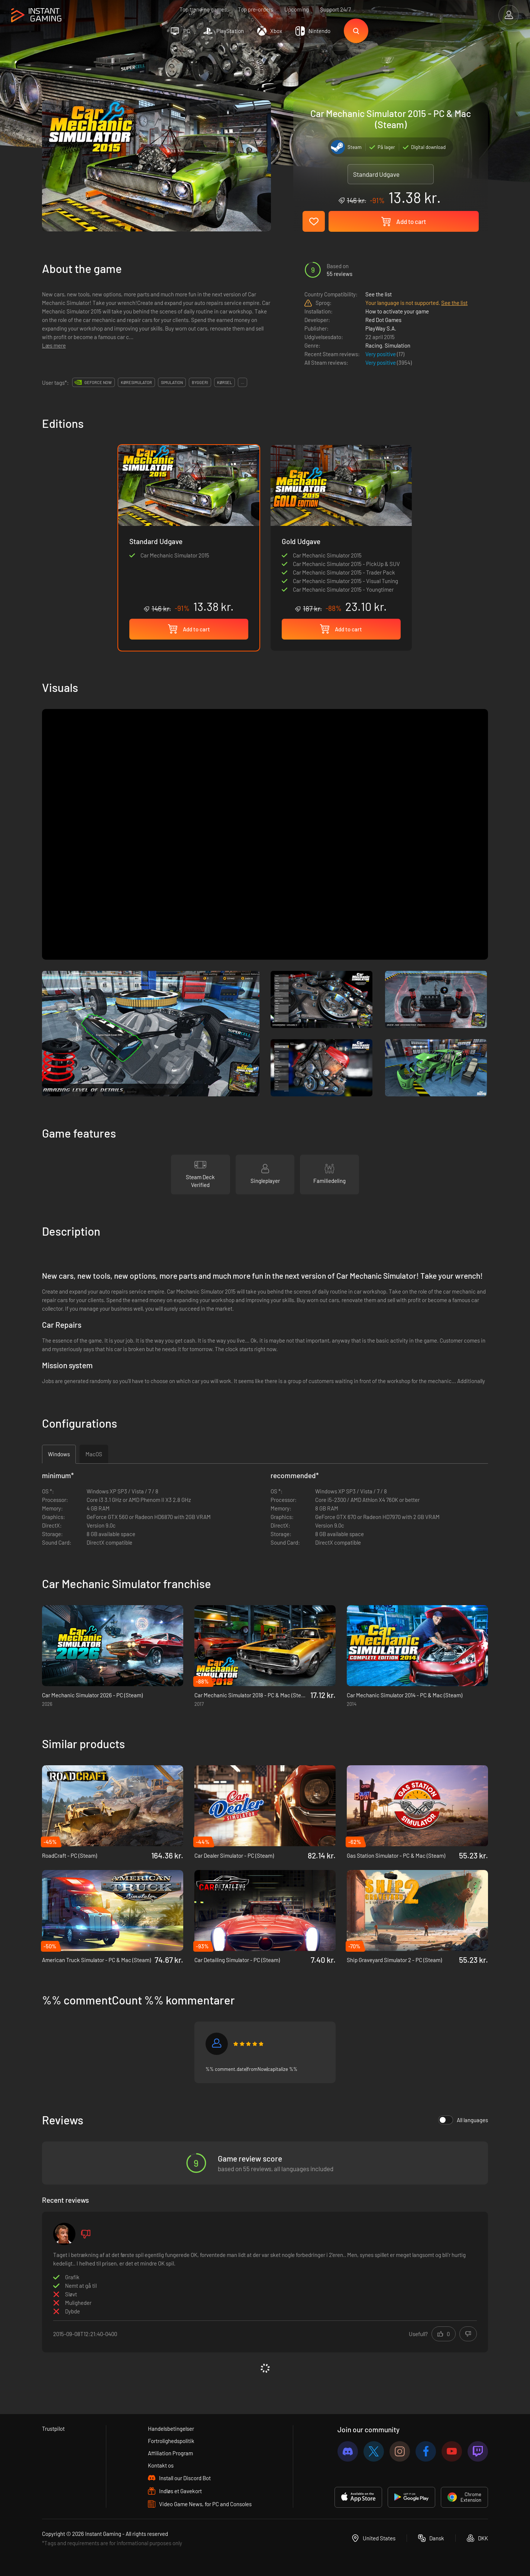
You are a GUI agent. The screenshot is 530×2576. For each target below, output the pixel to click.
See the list (378, 294)
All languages (463, 2119)
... (242, 382)
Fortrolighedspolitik (171, 2440)
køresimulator (136, 382)
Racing (373, 345)
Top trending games (203, 9)
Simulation (397, 345)
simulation (172, 382)
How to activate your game (397, 311)
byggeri (200, 382)
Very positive (381, 354)
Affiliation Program (170, 2453)
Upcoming (296, 9)
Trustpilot (53, 2428)
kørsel (224, 382)
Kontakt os (161, 2465)
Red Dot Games (383, 319)
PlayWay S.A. (380, 328)
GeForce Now (98, 382)
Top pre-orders (255, 9)
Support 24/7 (335, 9)
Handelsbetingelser (171, 2428)
